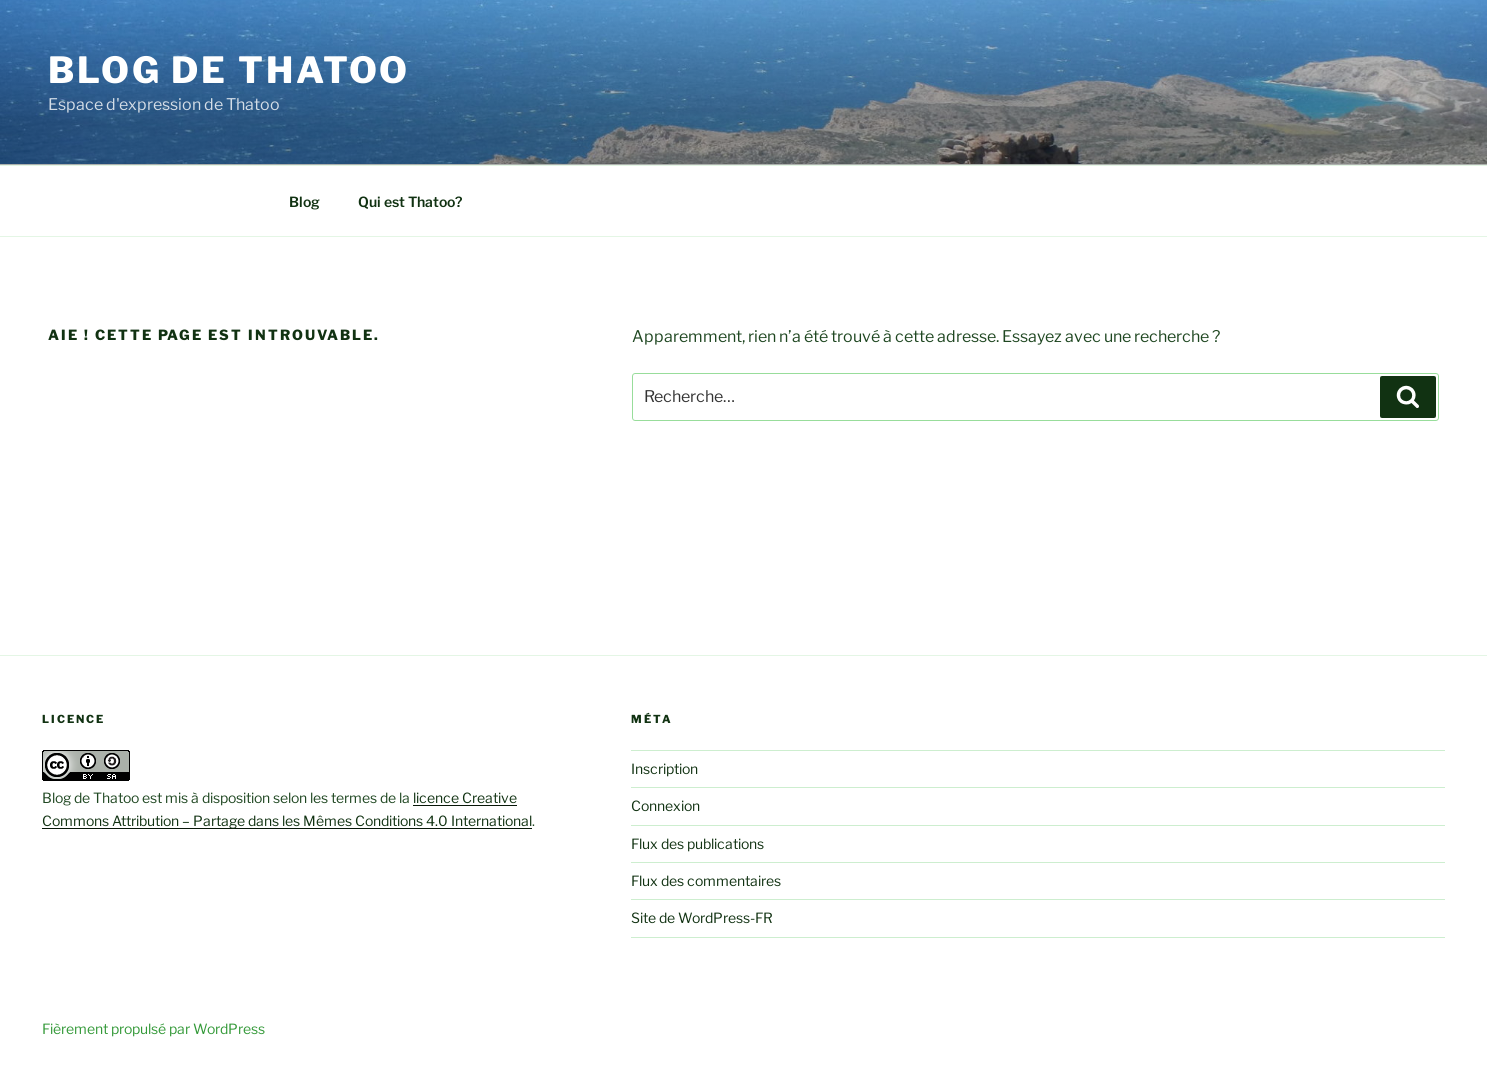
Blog (304, 201)
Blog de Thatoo (229, 70)
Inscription (664, 768)
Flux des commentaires (706, 880)
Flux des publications (697, 843)
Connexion (665, 805)
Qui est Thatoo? (410, 201)
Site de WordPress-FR (702, 917)
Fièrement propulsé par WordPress (153, 1028)
